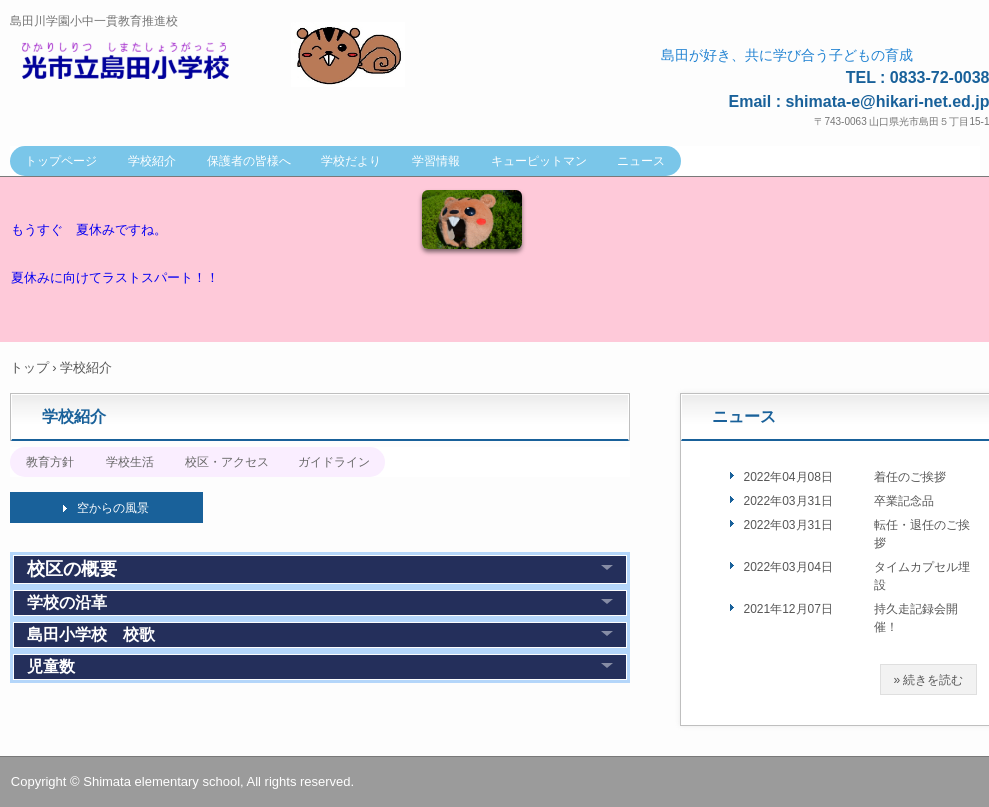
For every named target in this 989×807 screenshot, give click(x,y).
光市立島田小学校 (145, 61)
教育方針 (50, 462)
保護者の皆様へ (249, 161)
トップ (29, 367)
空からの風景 (113, 508)
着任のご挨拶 (910, 477)
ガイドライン (334, 462)
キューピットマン (539, 161)
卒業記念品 (904, 501)
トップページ (61, 161)
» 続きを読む (928, 680)
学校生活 (130, 462)
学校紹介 (152, 161)
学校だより (351, 161)
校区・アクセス (227, 462)
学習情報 (436, 161)
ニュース (641, 161)
